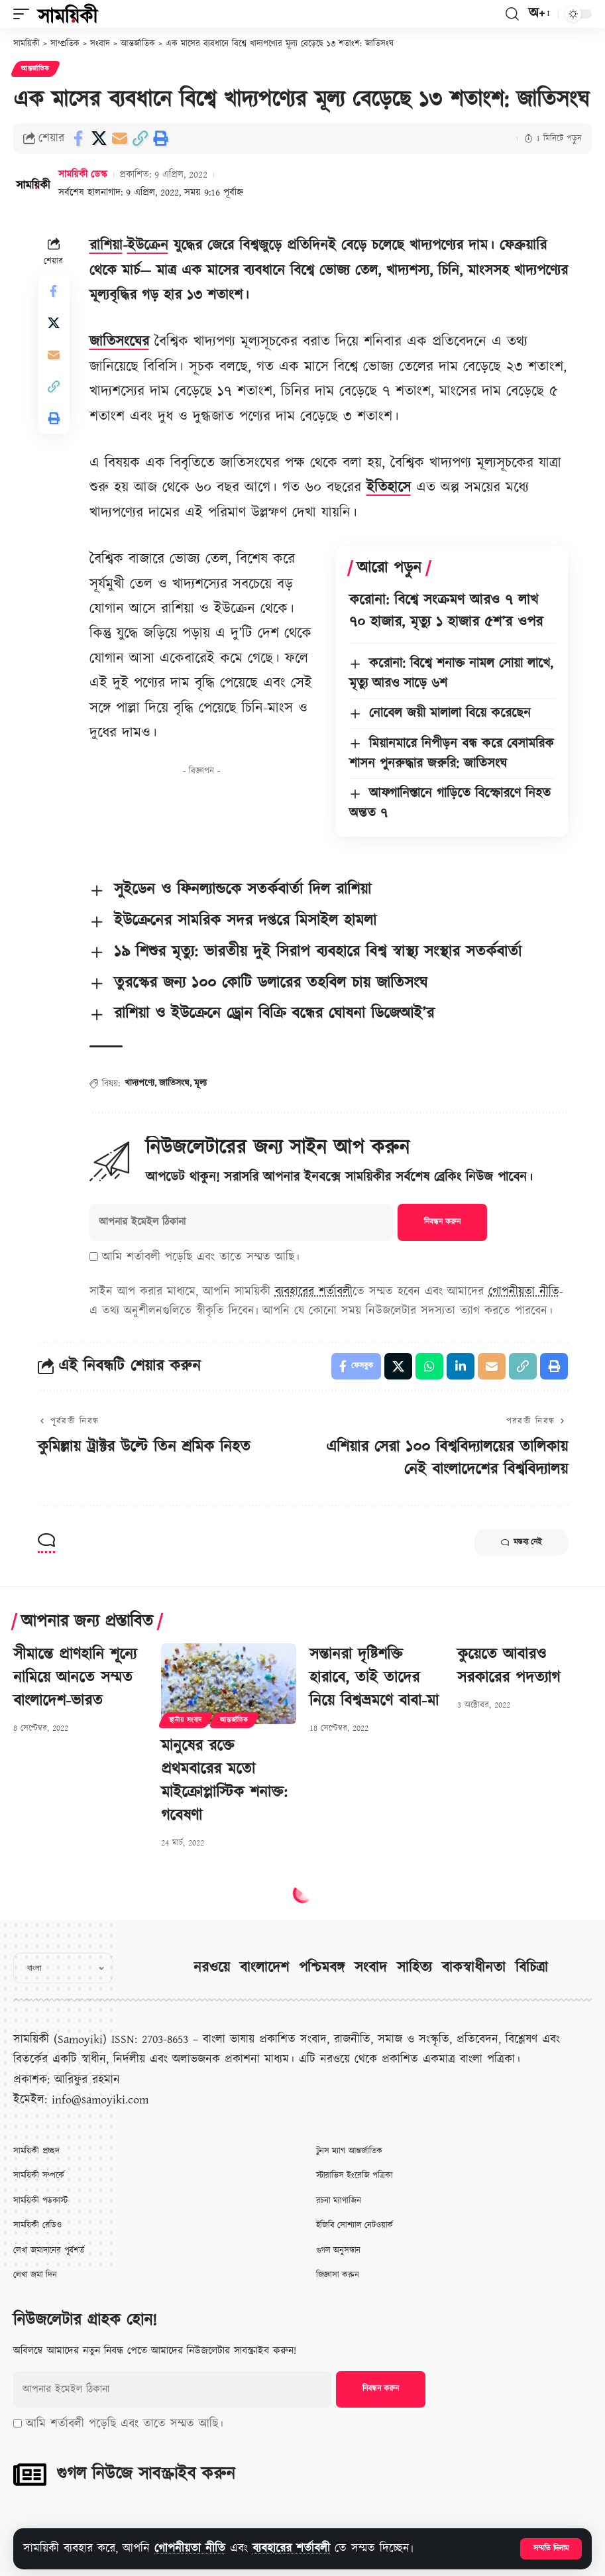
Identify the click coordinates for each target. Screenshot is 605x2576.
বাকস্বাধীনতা (474, 1968)
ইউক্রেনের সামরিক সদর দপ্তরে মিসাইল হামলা (245, 920)
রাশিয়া (106, 245)
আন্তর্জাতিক (35, 69)
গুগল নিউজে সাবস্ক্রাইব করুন (145, 2474)
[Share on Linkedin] (460, 1366)
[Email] (119, 138)
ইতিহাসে (388, 487)
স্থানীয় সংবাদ (185, 1720)
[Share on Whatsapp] (429, 1366)
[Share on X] (98, 138)
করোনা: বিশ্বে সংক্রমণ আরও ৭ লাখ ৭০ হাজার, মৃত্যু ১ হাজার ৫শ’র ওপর (446, 611)
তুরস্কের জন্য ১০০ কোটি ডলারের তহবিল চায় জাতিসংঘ (270, 983)
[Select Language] (63, 1968)
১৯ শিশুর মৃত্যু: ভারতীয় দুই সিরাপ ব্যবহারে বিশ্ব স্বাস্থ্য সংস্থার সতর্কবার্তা (318, 952)
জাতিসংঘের (119, 341)
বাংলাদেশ (264, 1968)
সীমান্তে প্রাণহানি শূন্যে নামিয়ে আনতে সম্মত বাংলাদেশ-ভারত (75, 1677)
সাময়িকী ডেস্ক (82, 175)
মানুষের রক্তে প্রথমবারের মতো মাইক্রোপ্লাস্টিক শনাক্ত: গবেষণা (224, 1780)
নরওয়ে (211, 1968)
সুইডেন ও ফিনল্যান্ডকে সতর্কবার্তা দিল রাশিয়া (242, 889)
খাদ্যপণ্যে (139, 1083)
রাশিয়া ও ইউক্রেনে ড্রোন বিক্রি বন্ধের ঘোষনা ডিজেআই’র (274, 1013)
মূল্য (200, 1083)
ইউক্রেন (147, 245)
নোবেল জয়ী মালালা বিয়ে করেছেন (450, 713)
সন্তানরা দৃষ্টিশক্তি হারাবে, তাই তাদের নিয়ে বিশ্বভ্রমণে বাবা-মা (374, 1677)
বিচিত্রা (532, 1968)
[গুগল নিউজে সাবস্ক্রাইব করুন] (29, 2474)
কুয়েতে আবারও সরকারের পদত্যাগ (508, 1666)
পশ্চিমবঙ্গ (322, 1968)
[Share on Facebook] (78, 138)
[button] (551, 2548)
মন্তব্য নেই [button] (521, 1542)
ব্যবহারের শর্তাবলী (291, 2548)
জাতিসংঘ (174, 1083)
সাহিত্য (414, 1968)
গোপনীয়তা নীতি (189, 2548)
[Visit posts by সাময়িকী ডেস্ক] (33, 184)
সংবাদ (371, 1968)
